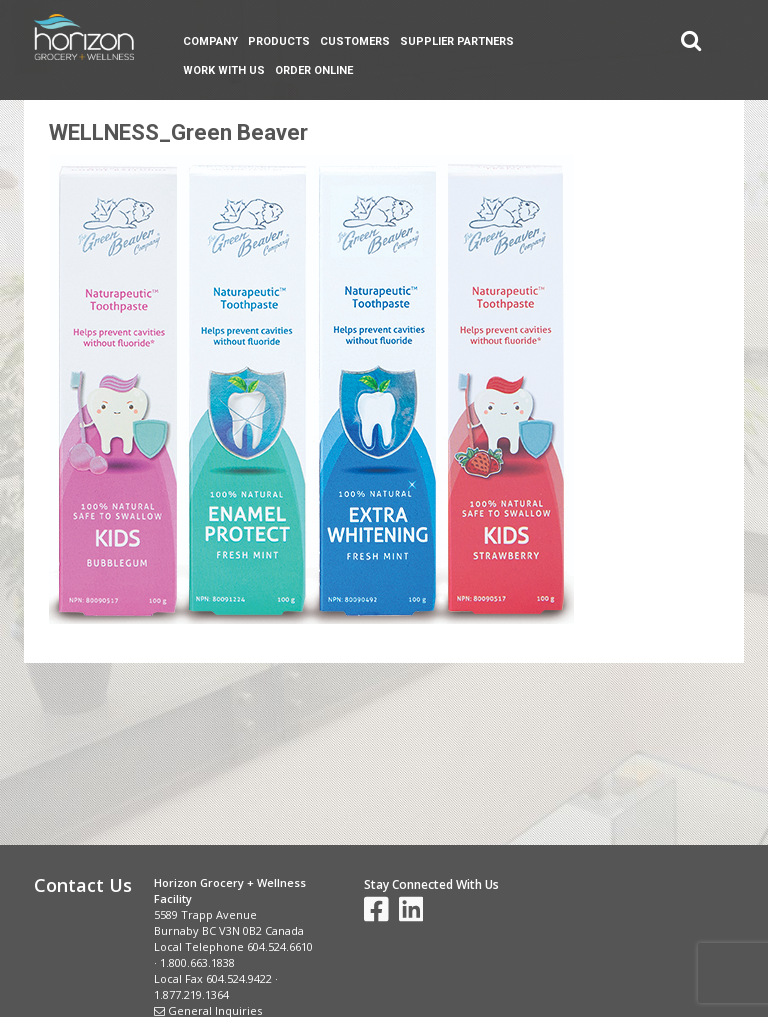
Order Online (314, 70)
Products (279, 41)
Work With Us (224, 70)
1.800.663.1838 (197, 962)
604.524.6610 (280, 946)
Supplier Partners (457, 41)
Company (210, 41)
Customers (355, 41)
